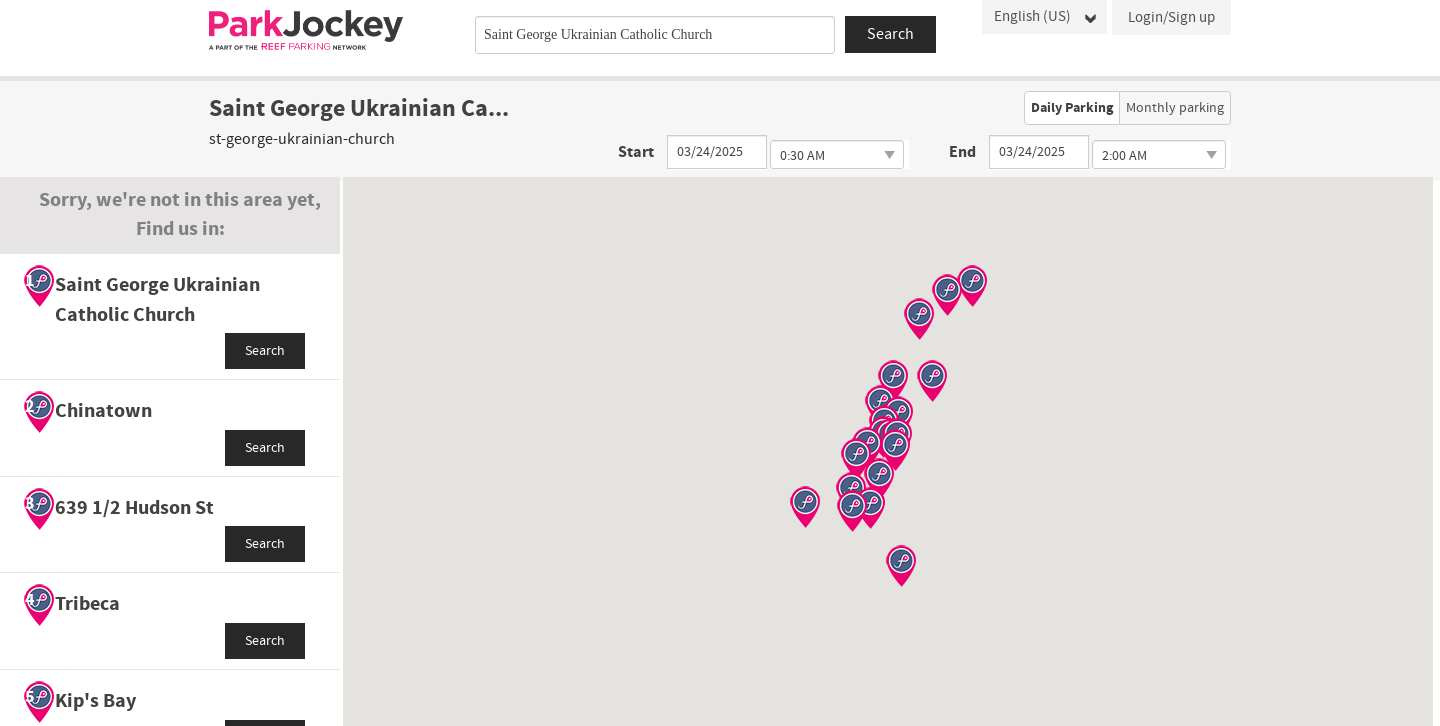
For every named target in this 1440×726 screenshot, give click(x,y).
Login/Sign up (1171, 17)
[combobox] (655, 35)
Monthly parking (1175, 108)
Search (265, 351)
